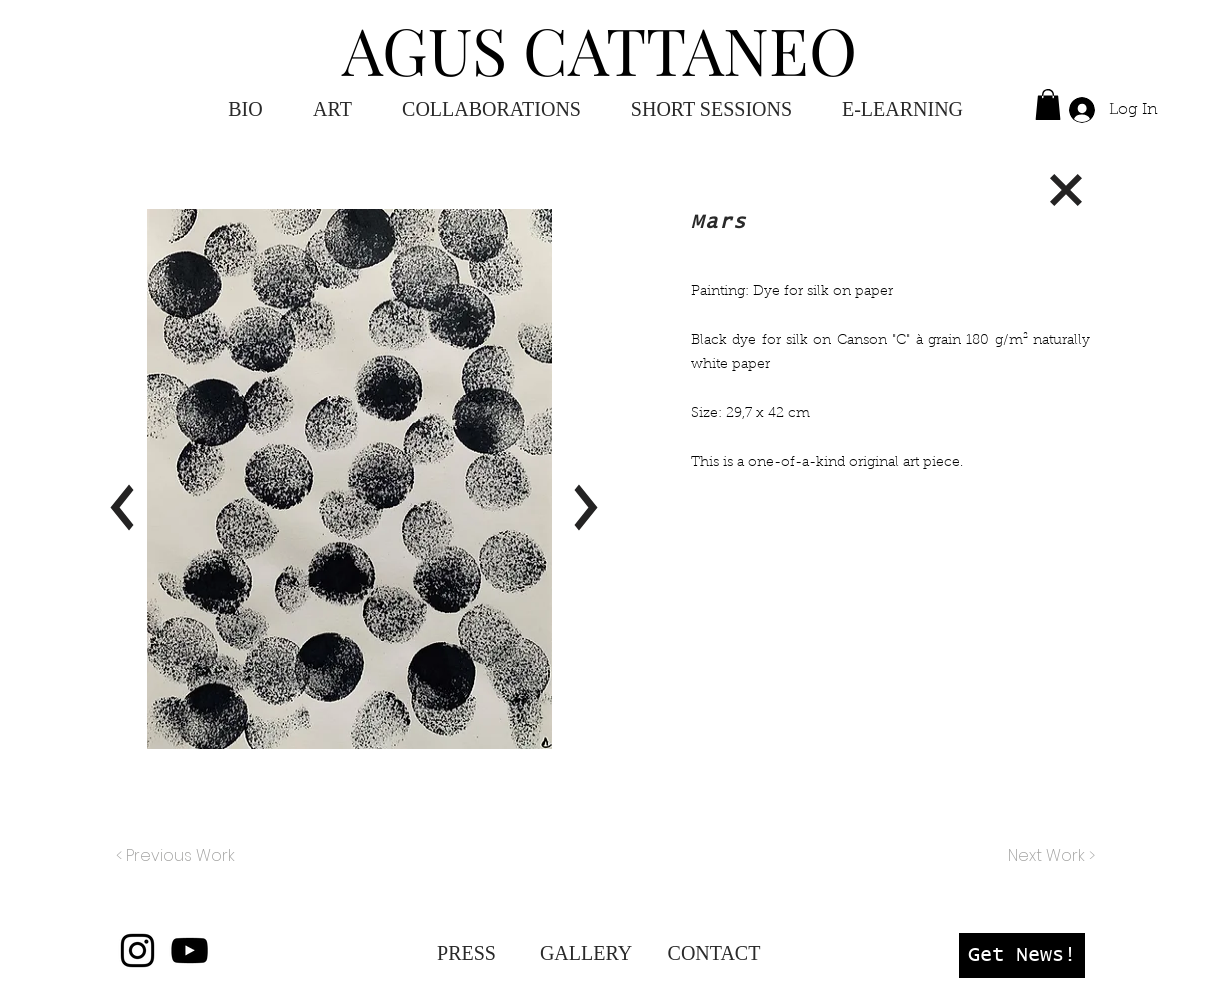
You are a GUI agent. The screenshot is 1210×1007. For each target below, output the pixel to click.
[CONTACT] (714, 953)
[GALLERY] (586, 953)
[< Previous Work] (175, 856)
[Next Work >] (1050, 856)
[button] (902, 109)
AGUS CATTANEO (599, 49)
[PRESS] (466, 953)
